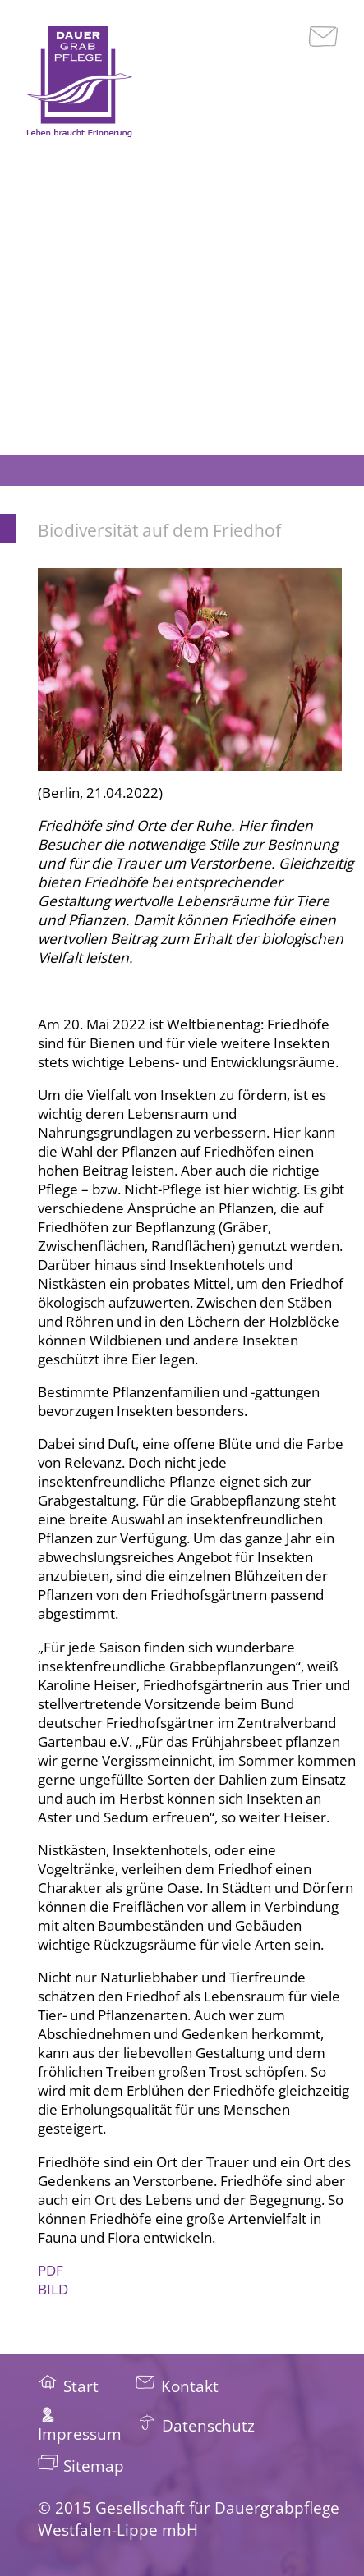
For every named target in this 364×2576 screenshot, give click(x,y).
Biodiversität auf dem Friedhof (159, 530)
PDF (52, 2270)
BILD (53, 2289)
